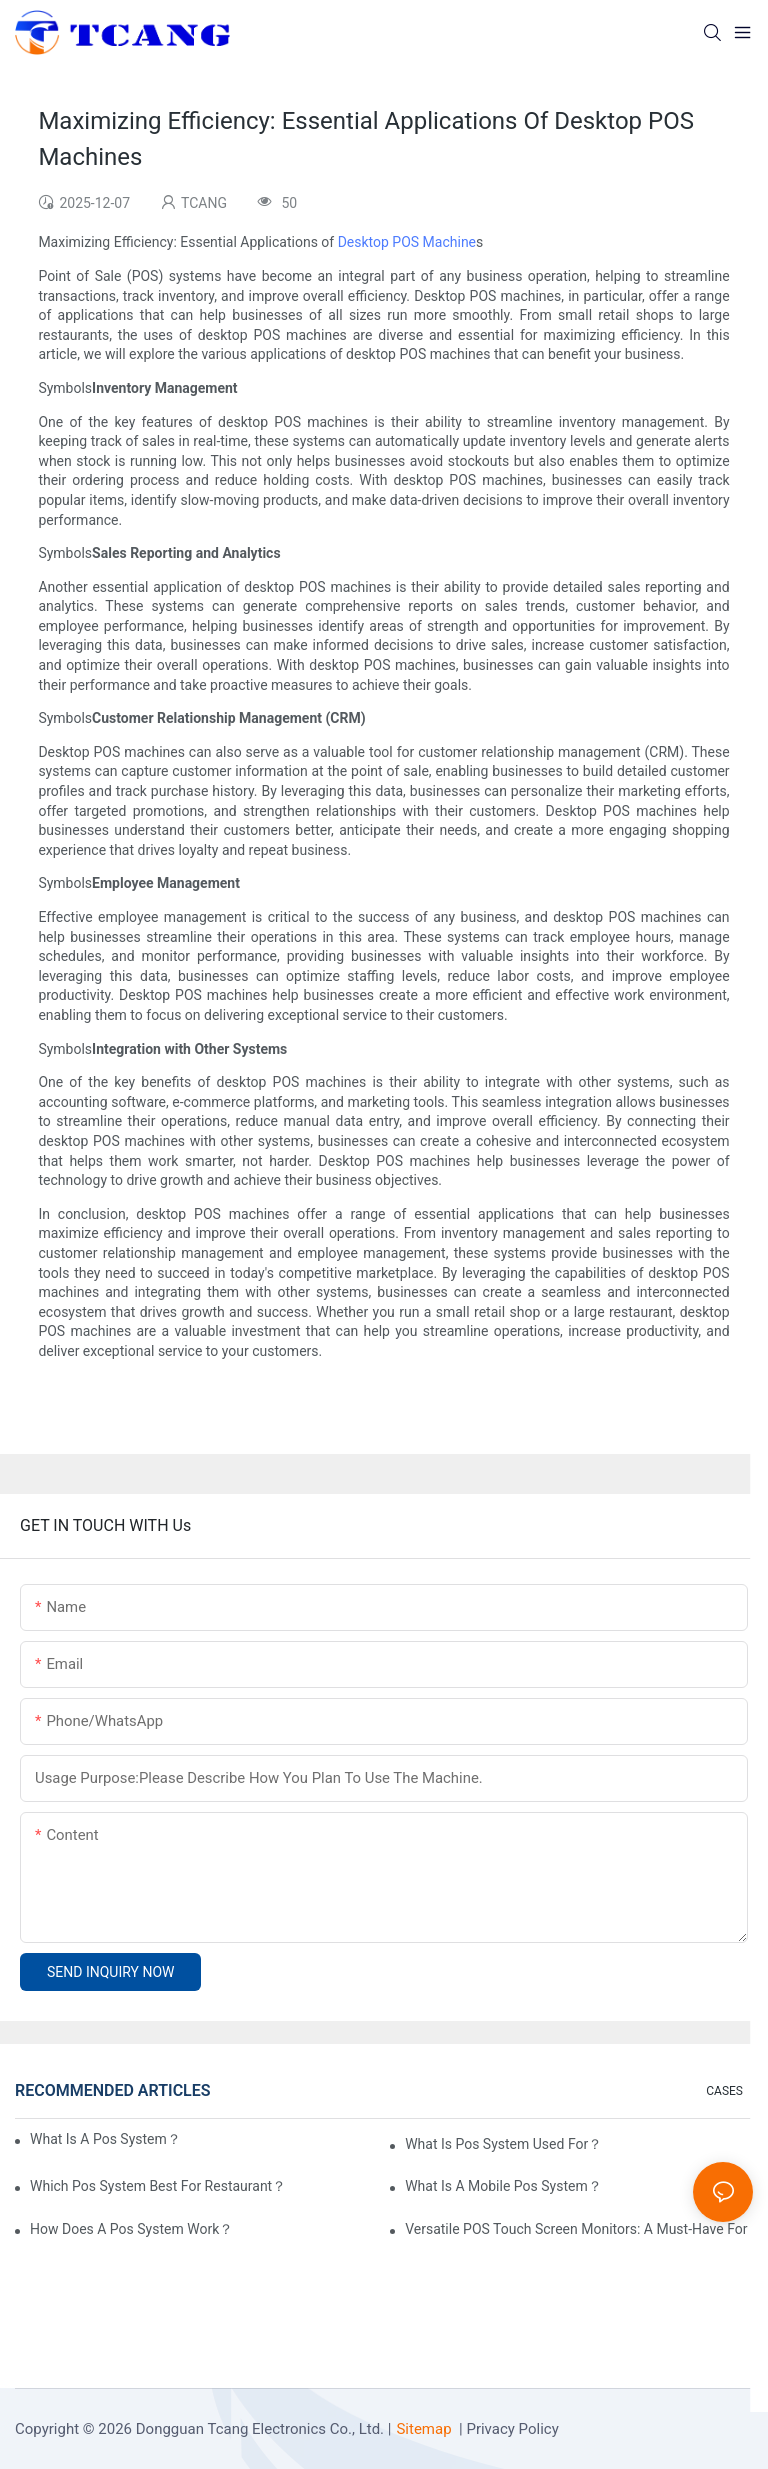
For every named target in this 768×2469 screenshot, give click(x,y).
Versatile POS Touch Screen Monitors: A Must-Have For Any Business (579, 2229)
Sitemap (423, 2429)
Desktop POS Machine (407, 242)
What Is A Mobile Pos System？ (503, 2186)
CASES (724, 2091)
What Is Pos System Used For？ (503, 2144)
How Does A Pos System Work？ (131, 2229)
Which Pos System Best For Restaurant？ (158, 2186)
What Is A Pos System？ (105, 2139)
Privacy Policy (512, 2429)
